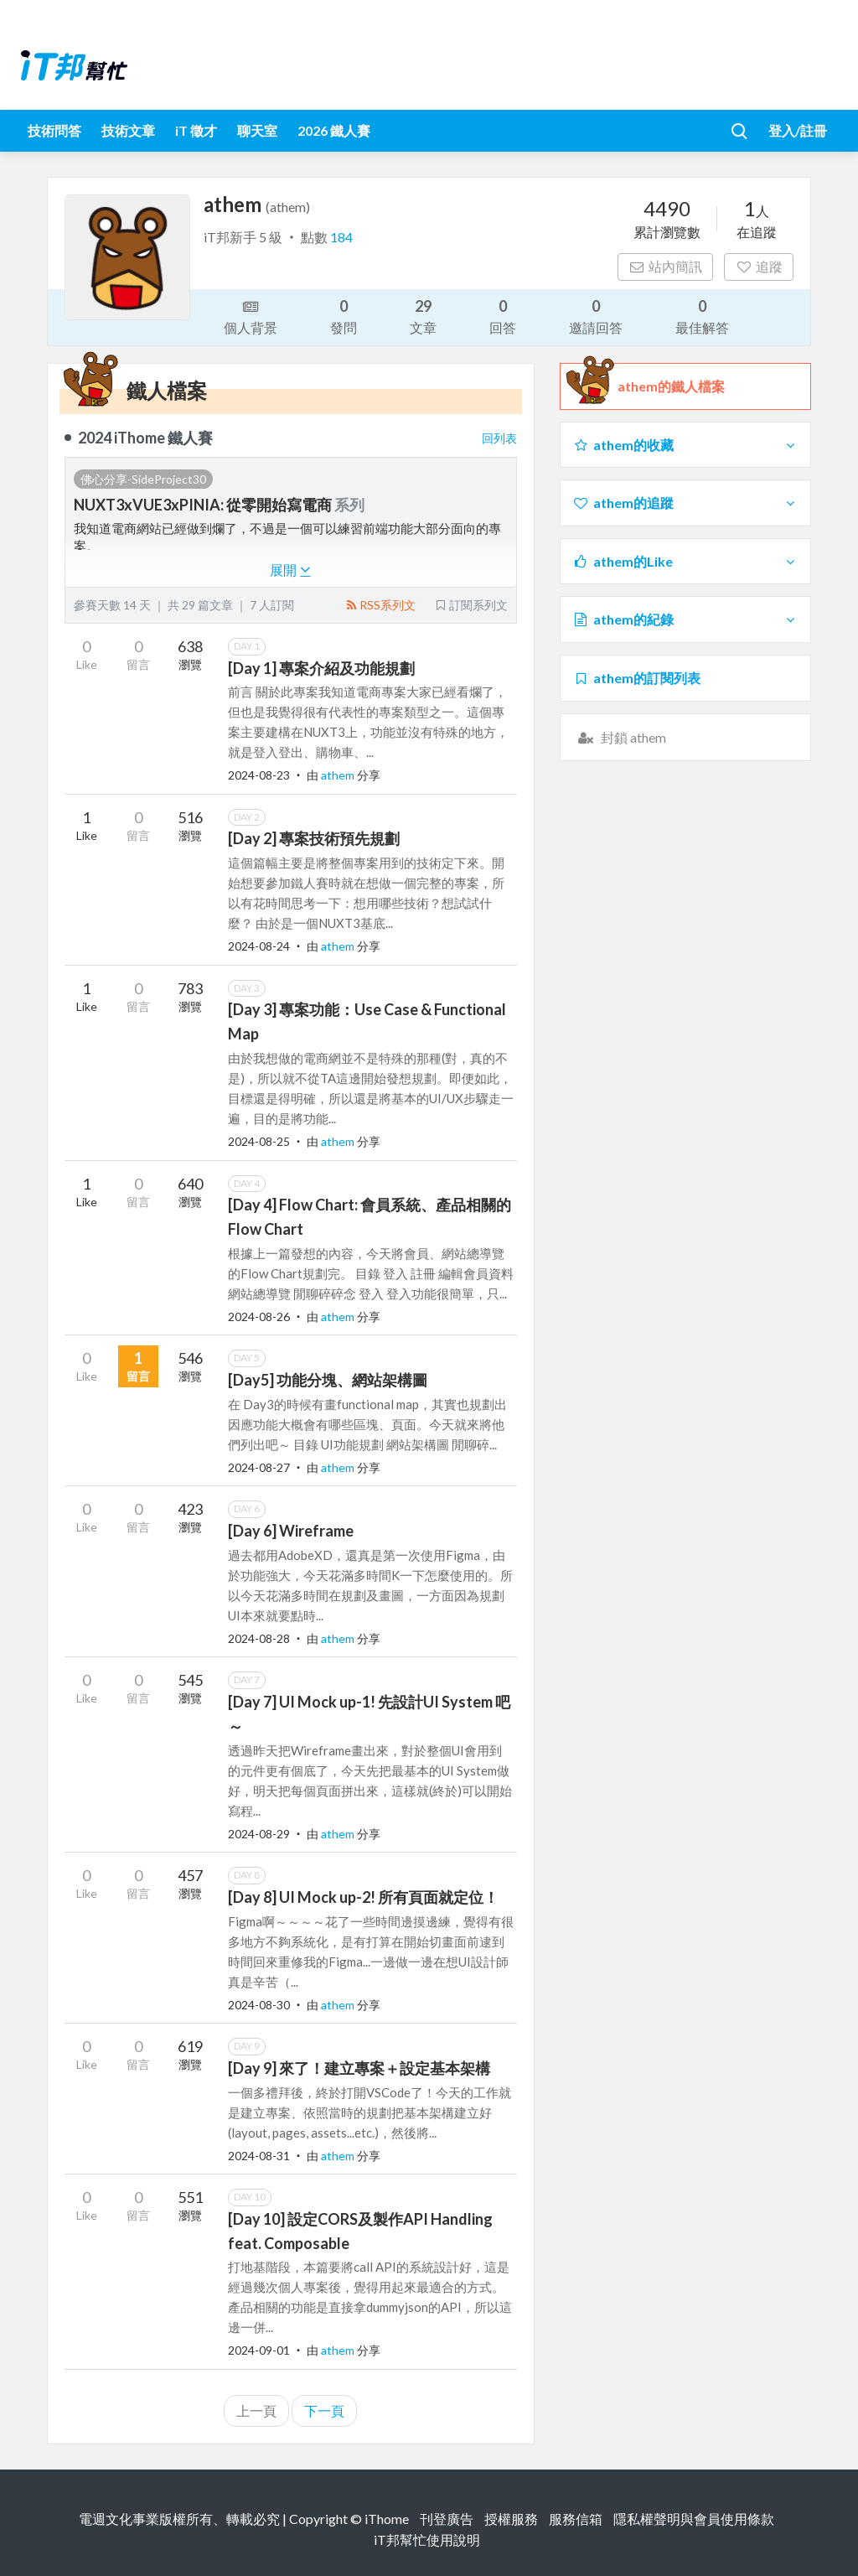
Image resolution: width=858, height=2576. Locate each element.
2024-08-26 (259, 1316)
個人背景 (250, 316)
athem (339, 775)
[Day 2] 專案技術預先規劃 (314, 838)
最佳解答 (702, 315)
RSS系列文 (380, 605)
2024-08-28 (259, 1638)
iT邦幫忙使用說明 (427, 2539)
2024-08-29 (259, 1834)
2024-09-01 (259, 2350)
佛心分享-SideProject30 (143, 479)
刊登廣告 (446, 2519)
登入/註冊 (797, 130)
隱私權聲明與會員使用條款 (693, 2519)
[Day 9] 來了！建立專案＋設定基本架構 (359, 2068)
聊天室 (257, 130)
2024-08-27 (259, 1467)
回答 (502, 315)
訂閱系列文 (471, 605)
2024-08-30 (259, 2005)
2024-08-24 (259, 946)
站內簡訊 (665, 266)
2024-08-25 (259, 1141)
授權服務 (511, 2519)
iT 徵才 (196, 130)
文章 (423, 315)
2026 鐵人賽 (333, 130)
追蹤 (759, 266)
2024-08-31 (259, 2155)
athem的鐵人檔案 (671, 386)
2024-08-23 (259, 775)
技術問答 (54, 130)
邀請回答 (596, 315)
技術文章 (128, 130)
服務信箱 (575, 2519)
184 (341, 237)
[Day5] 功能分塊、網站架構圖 (327, 1380)
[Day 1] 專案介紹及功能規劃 (321, 668)
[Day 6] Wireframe (291, 1530)
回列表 (499, 438)
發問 (343, 315)
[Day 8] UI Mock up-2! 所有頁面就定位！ (363, 1897)
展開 (290, 570)
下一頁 (324, 2410)
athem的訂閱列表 (636, 678)
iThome (386, 2519)
